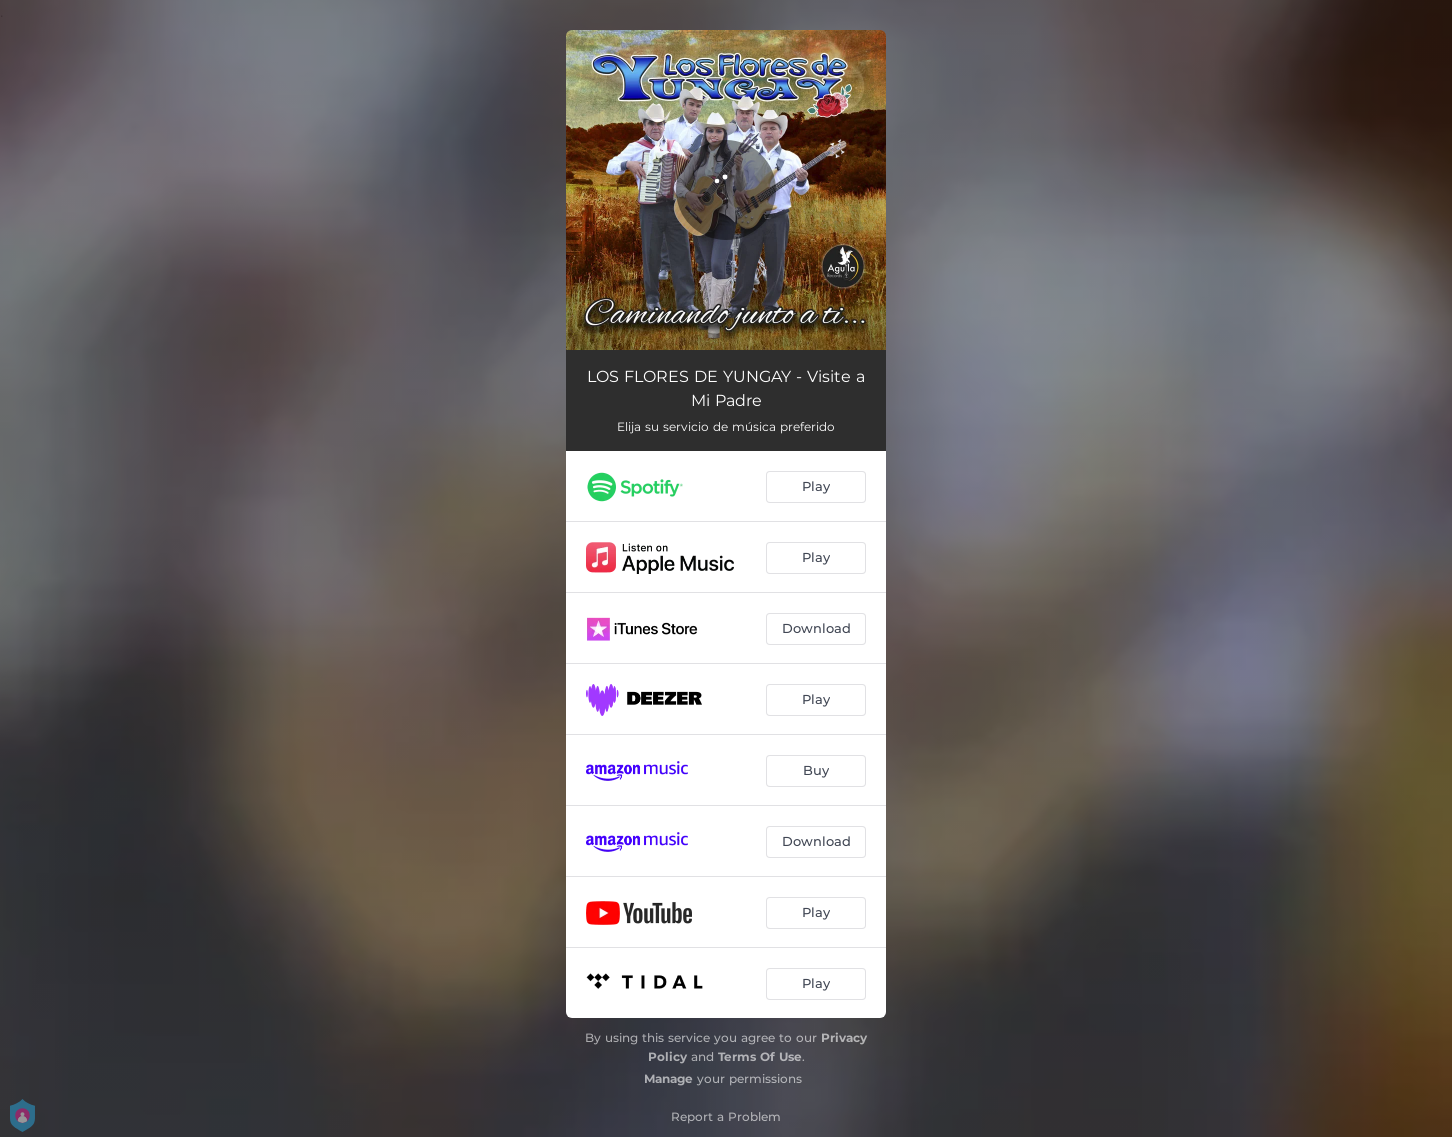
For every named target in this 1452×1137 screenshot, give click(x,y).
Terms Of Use (760, 1056)
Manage (668, 1078)
